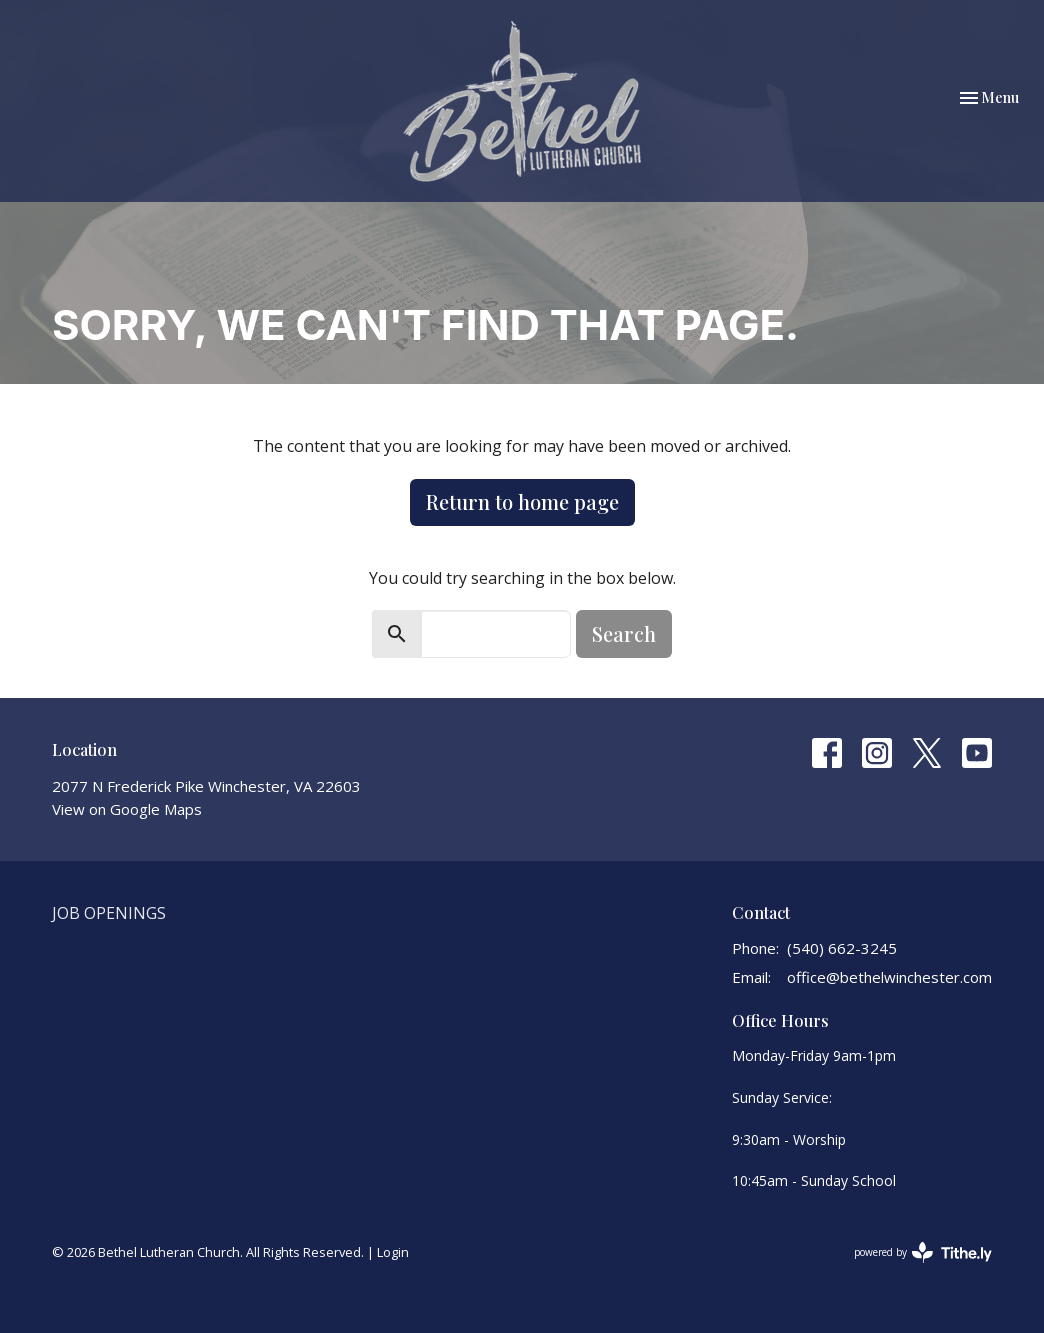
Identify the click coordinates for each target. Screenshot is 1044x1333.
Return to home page (522, 501)
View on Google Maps (127, 809)
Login (393, 1252)
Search (624, 633)
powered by (923, 1252)
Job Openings (109, 913)
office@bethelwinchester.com (889, 977)
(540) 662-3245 (842, 948)
